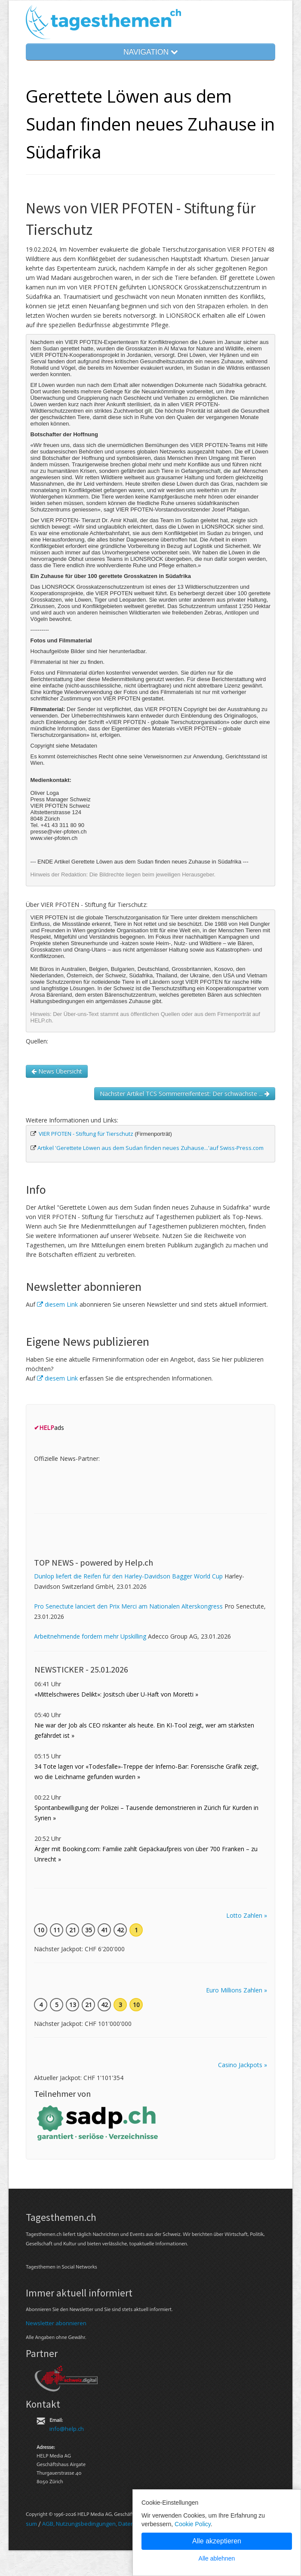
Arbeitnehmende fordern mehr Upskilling (90, 1636)
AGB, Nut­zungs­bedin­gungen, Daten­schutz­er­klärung (109, 2523)
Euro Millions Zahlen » (236, 1990)
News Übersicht (56, 1071)
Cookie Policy (193, 2524)
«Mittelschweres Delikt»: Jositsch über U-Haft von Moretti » (116, 1694)
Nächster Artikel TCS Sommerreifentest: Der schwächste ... (185, 1093)
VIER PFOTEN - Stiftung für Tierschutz (86, 1133)
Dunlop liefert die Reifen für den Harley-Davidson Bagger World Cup (128, 1576)
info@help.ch (66, 2429)
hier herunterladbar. (122, 651)
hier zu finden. (87, 662)
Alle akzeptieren (216, 2541)
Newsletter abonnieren (56, 2323)
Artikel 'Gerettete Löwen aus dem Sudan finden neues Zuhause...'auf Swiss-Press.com (150, 1148)
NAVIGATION (150, 52)
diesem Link (57, 1304)
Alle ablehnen (217, 2558)
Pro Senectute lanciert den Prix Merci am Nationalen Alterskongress (128, 1606)
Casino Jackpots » (242, 2065)
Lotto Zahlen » (246, 1915)
